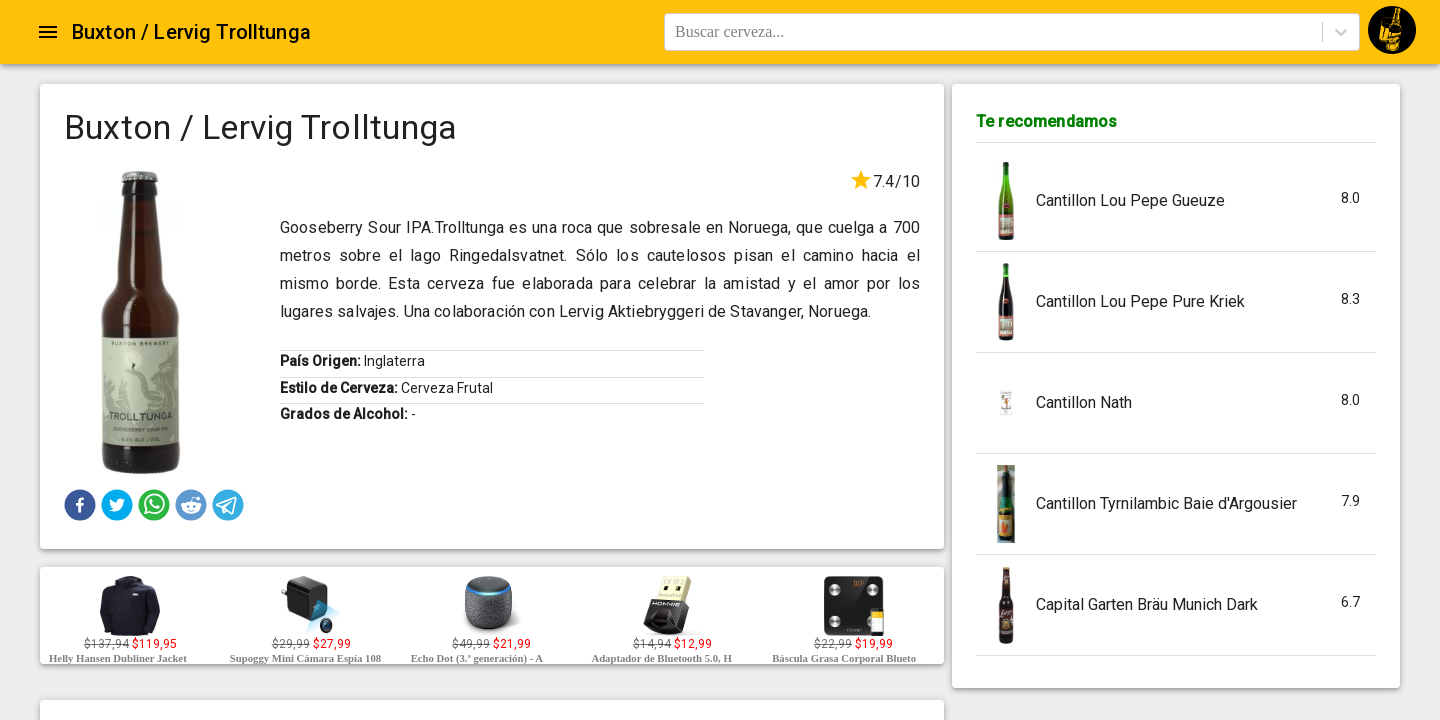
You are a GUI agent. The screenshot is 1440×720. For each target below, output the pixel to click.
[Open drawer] (48, 32)
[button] (80, 505)
